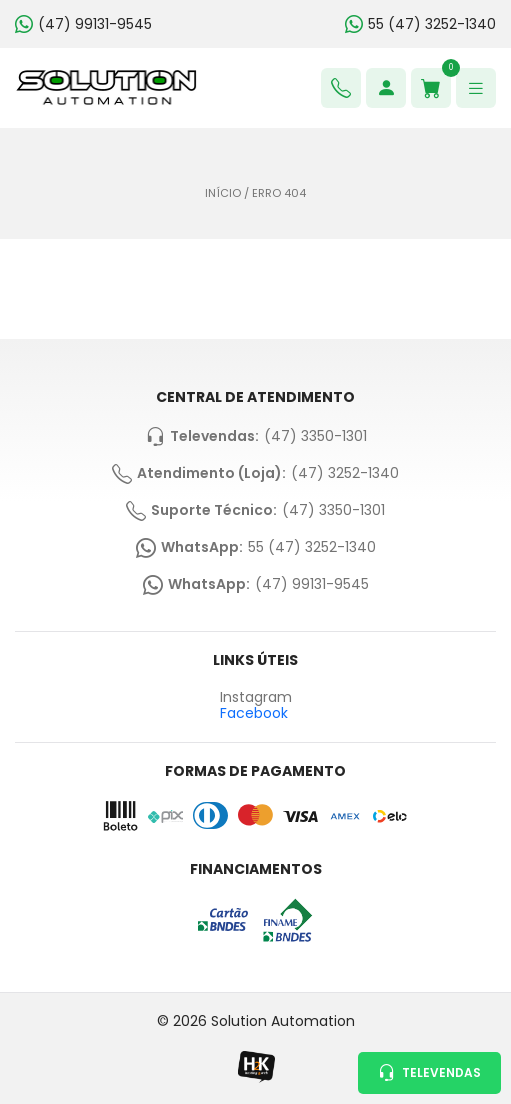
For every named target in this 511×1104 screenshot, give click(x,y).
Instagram (256, 697)
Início (223, 193)
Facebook (254, 713)
